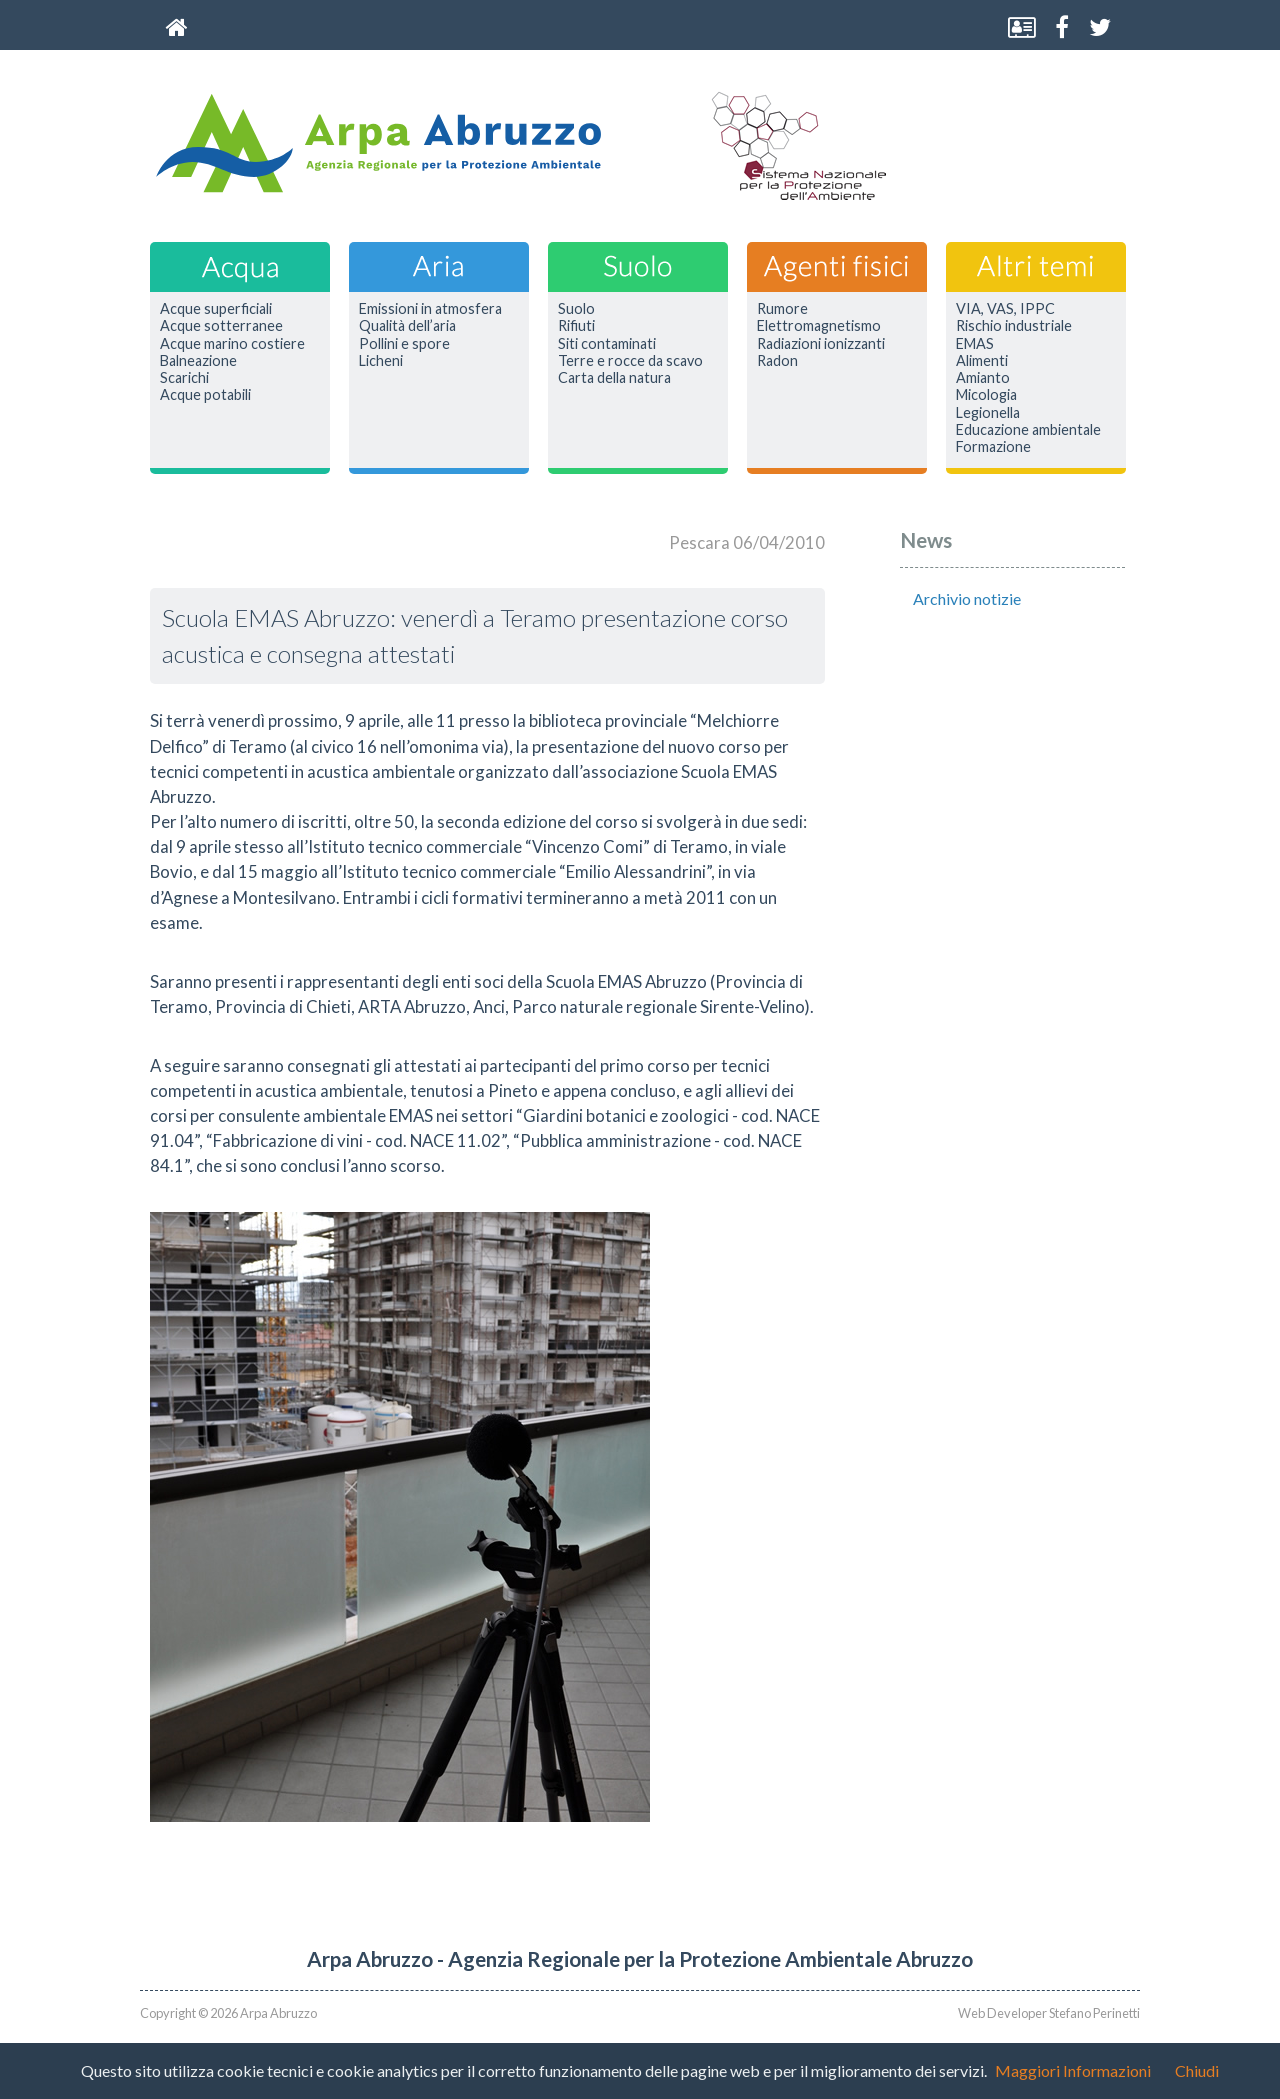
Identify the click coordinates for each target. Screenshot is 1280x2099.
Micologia (986, 395)
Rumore (782, 309)
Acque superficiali (216, 309)
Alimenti (982, 361)
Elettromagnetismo (819, 326)
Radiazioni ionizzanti (821, 344)
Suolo (576, 309)
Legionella (988, 413)
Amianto (983, 378)
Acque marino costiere (232, 344)
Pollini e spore (404, 344)
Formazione (993, 447)
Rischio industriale (1014, 326)
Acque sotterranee (221, 326)
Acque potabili (205, 395)
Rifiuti (576, 326)
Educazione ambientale (1028, 430)
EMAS (975, 344)
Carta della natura (614, 378)
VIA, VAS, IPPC (1005, 309)
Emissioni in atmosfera (430, 309)
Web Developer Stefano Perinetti (1049, 2013)
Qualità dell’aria (407, 326)
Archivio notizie (967, 598)
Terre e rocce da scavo (630, 361)
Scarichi (184, 378)
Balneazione (198, 361)
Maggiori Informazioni (1073, 2070)
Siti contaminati (607, 344)
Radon (777, 361)
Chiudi (1197, 2070)
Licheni (381, 361)
